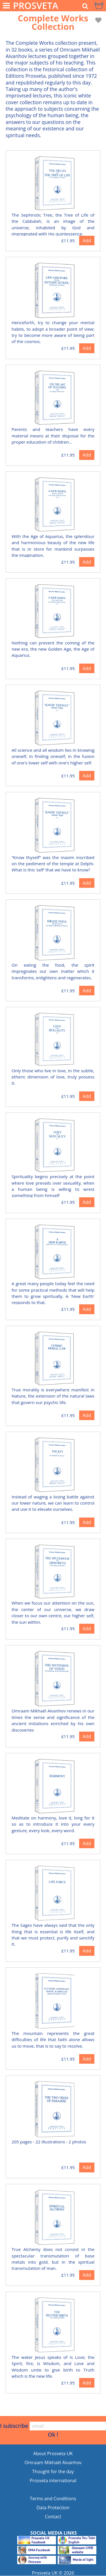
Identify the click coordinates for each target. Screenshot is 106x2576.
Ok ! (53, 2434)
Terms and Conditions (53, 2498)
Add (87, 240)
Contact (53, 2516)
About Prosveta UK (53, 2453)
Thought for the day (53, 2471)
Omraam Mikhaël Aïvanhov (53, 2462)
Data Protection (53, 2507)
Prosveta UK (45, 2573)
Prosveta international (53, 2480)
